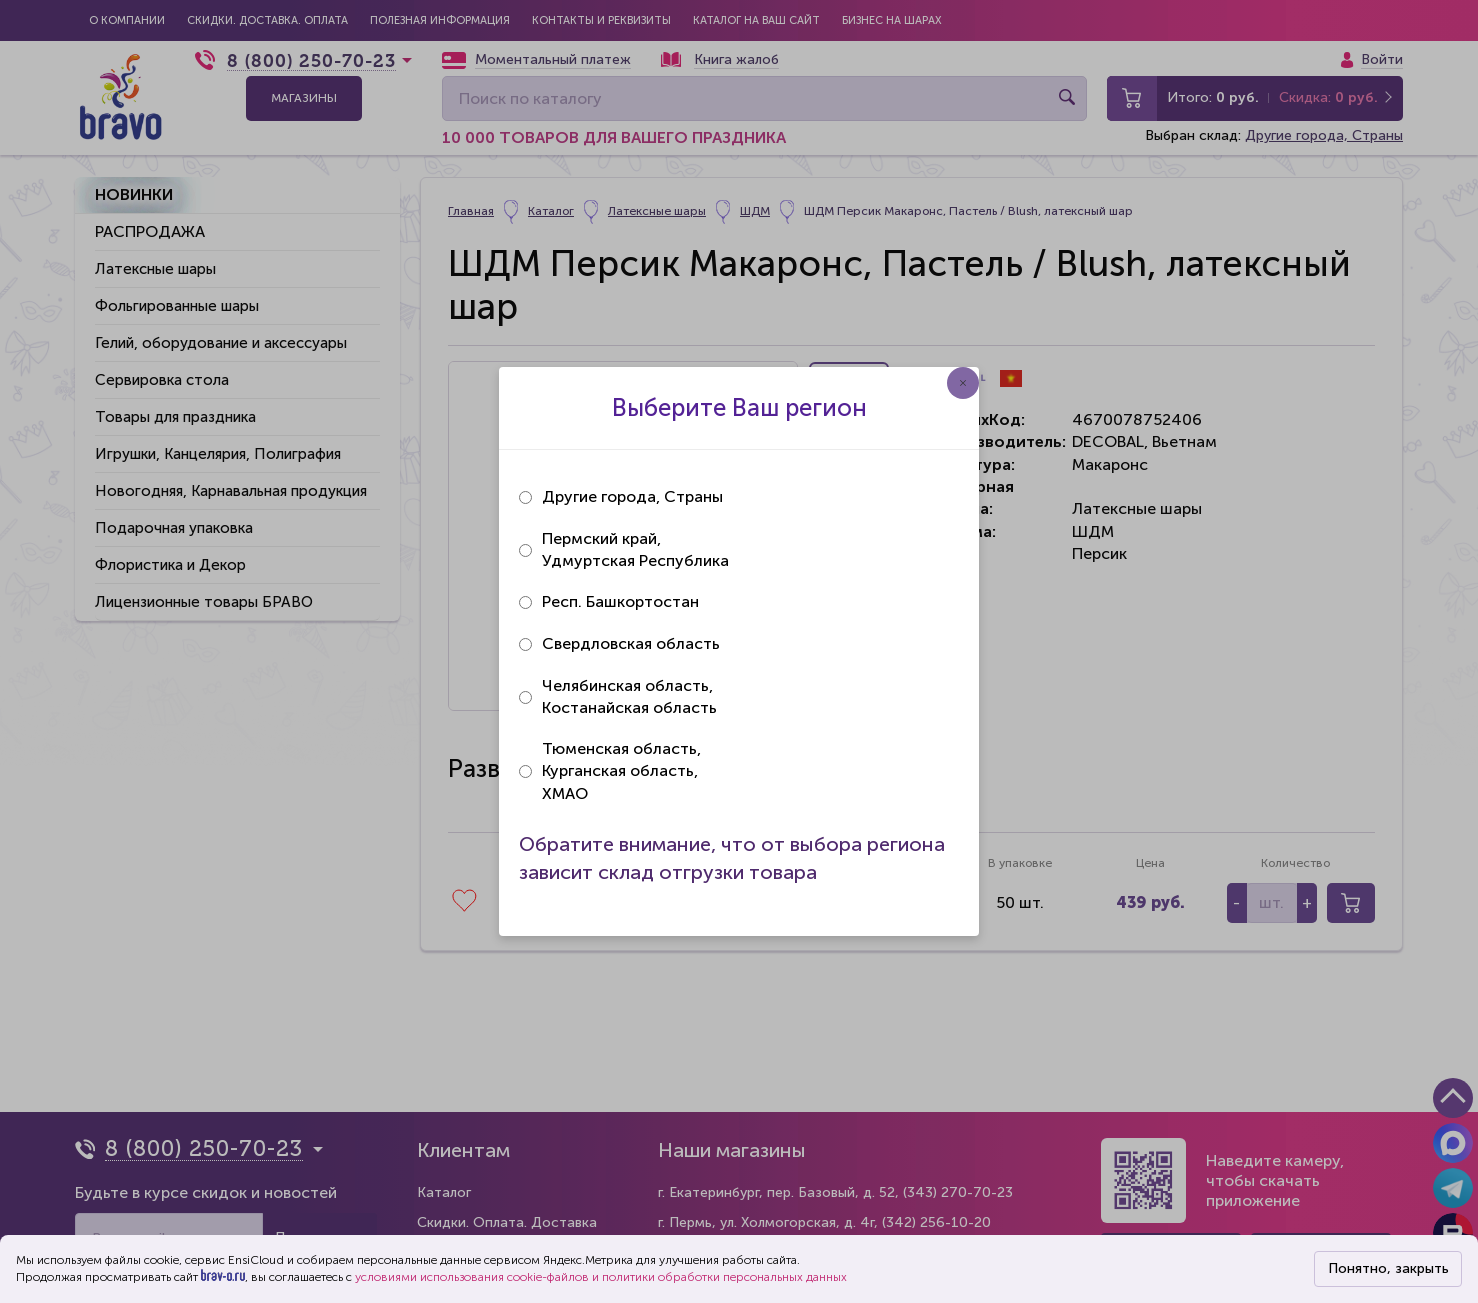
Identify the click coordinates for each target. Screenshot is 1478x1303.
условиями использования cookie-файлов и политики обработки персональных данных (601, 1277)
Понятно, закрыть (1388, 1268)
